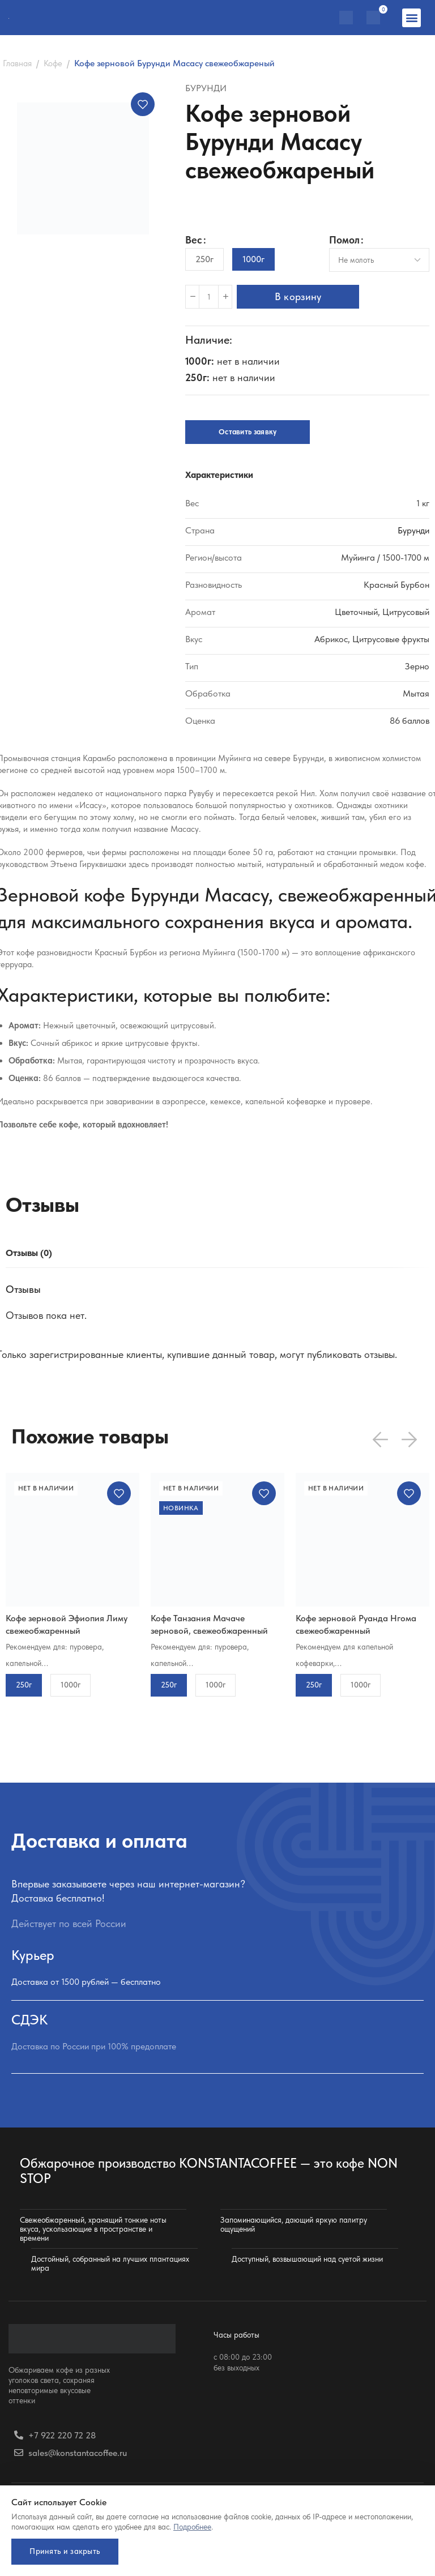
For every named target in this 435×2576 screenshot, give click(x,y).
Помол (344, 240)
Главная (17, 63)
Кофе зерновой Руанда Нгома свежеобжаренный (356, 1624)
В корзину (302, 296)
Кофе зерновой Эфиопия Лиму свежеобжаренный (66, 1624)
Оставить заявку (248, 432)
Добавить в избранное (143, 104)
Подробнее (192, 2523)
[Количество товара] (209, 296)
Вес (193, 240)
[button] (411, 17)
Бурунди (206, 88)
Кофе (53, 63)
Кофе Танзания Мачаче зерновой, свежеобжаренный (209, 1624)
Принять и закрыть (68, 2549)
